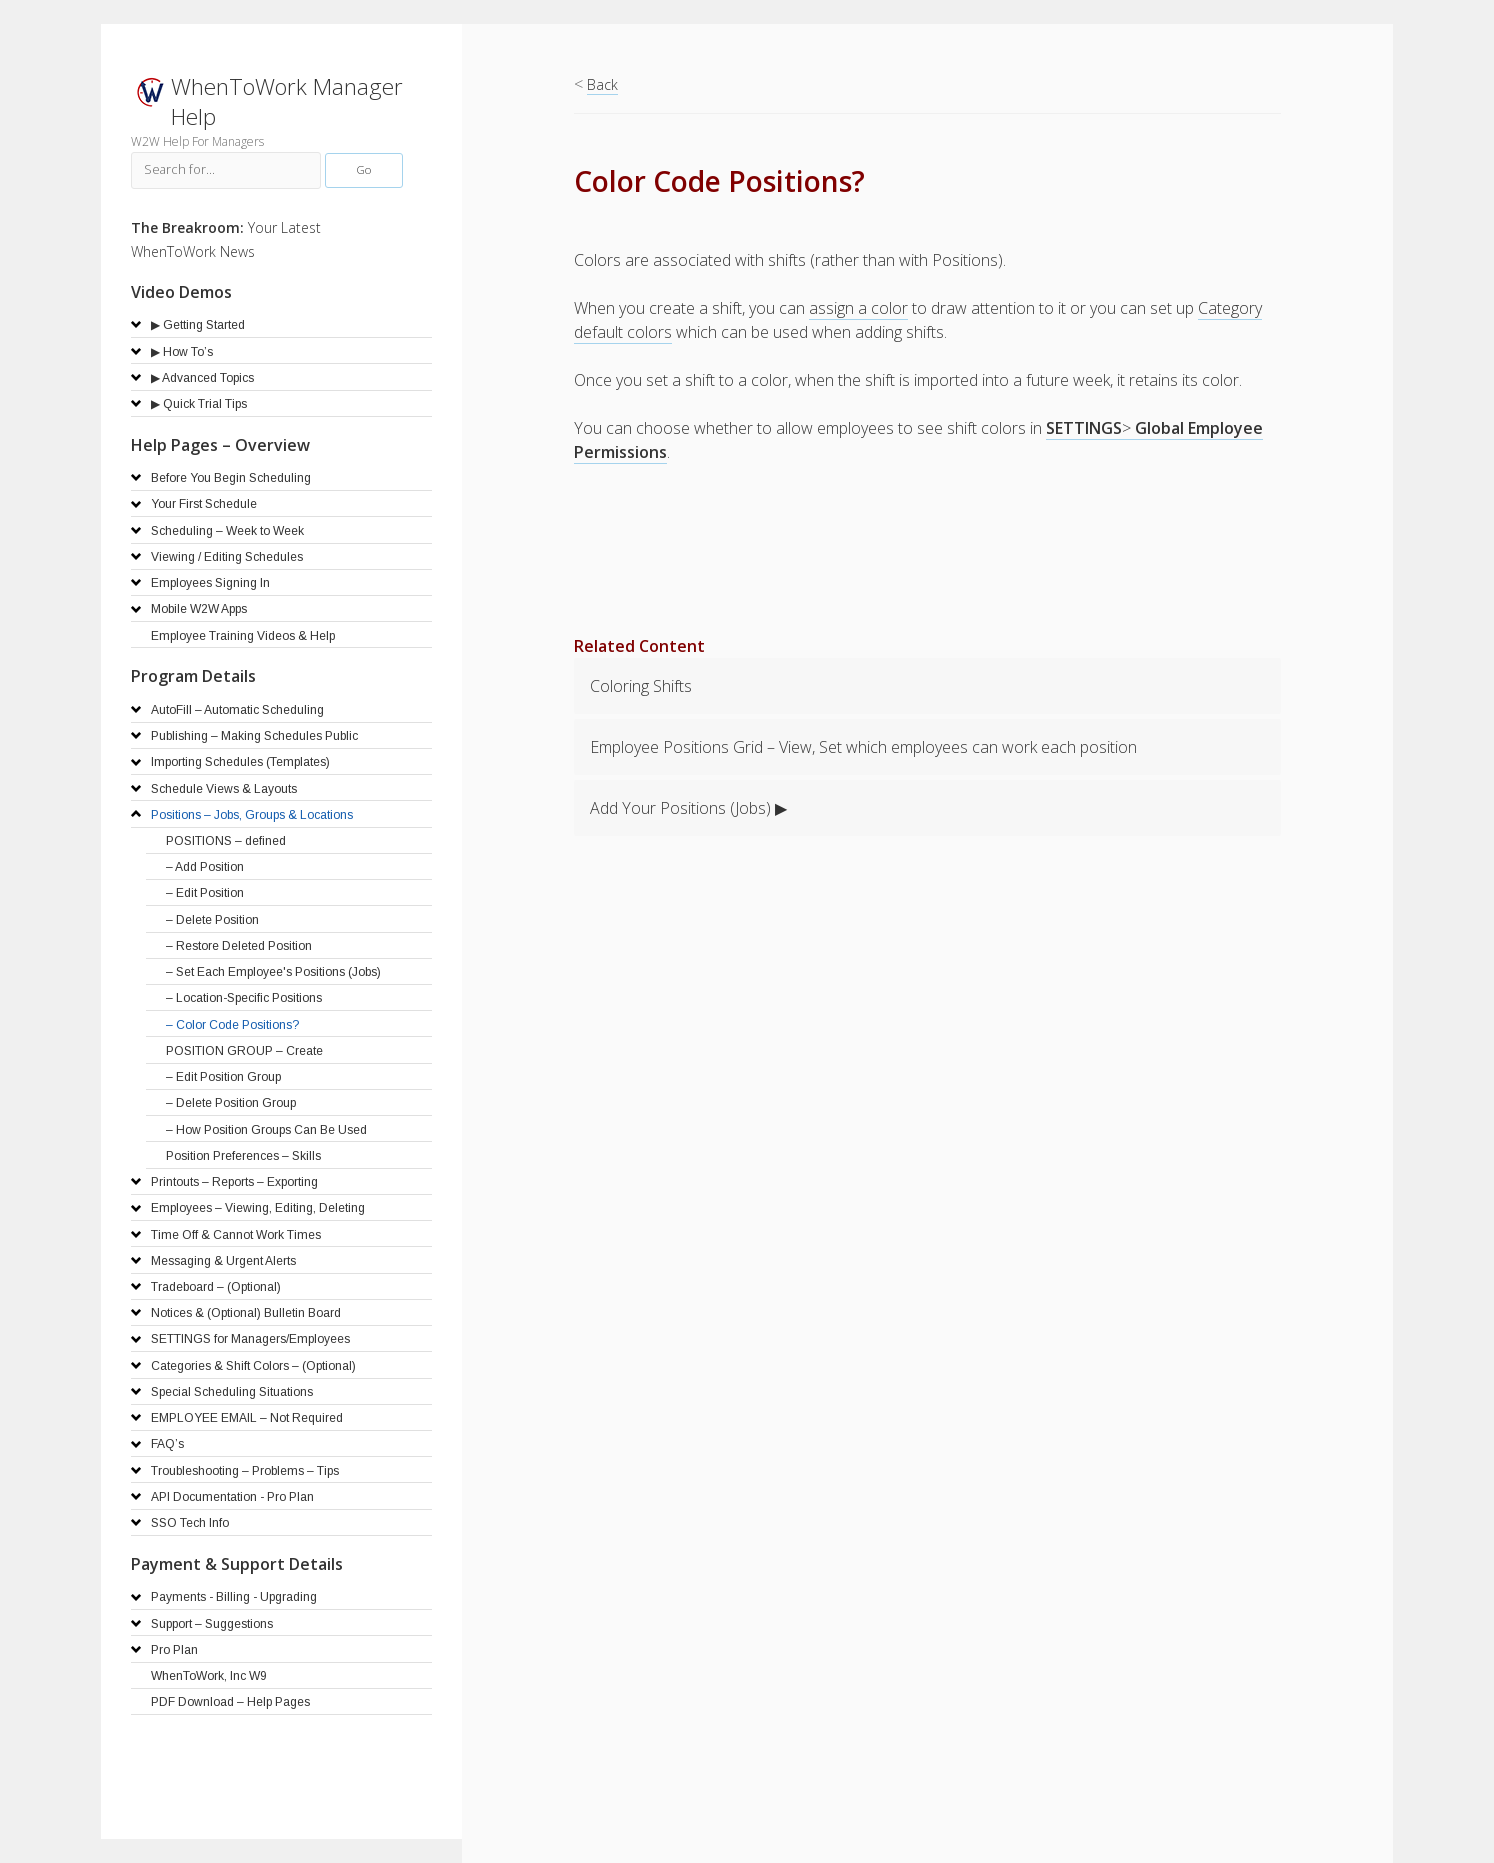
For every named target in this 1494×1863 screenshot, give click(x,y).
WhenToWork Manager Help (287, 101)
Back (602, 84)
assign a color (858, 308)
